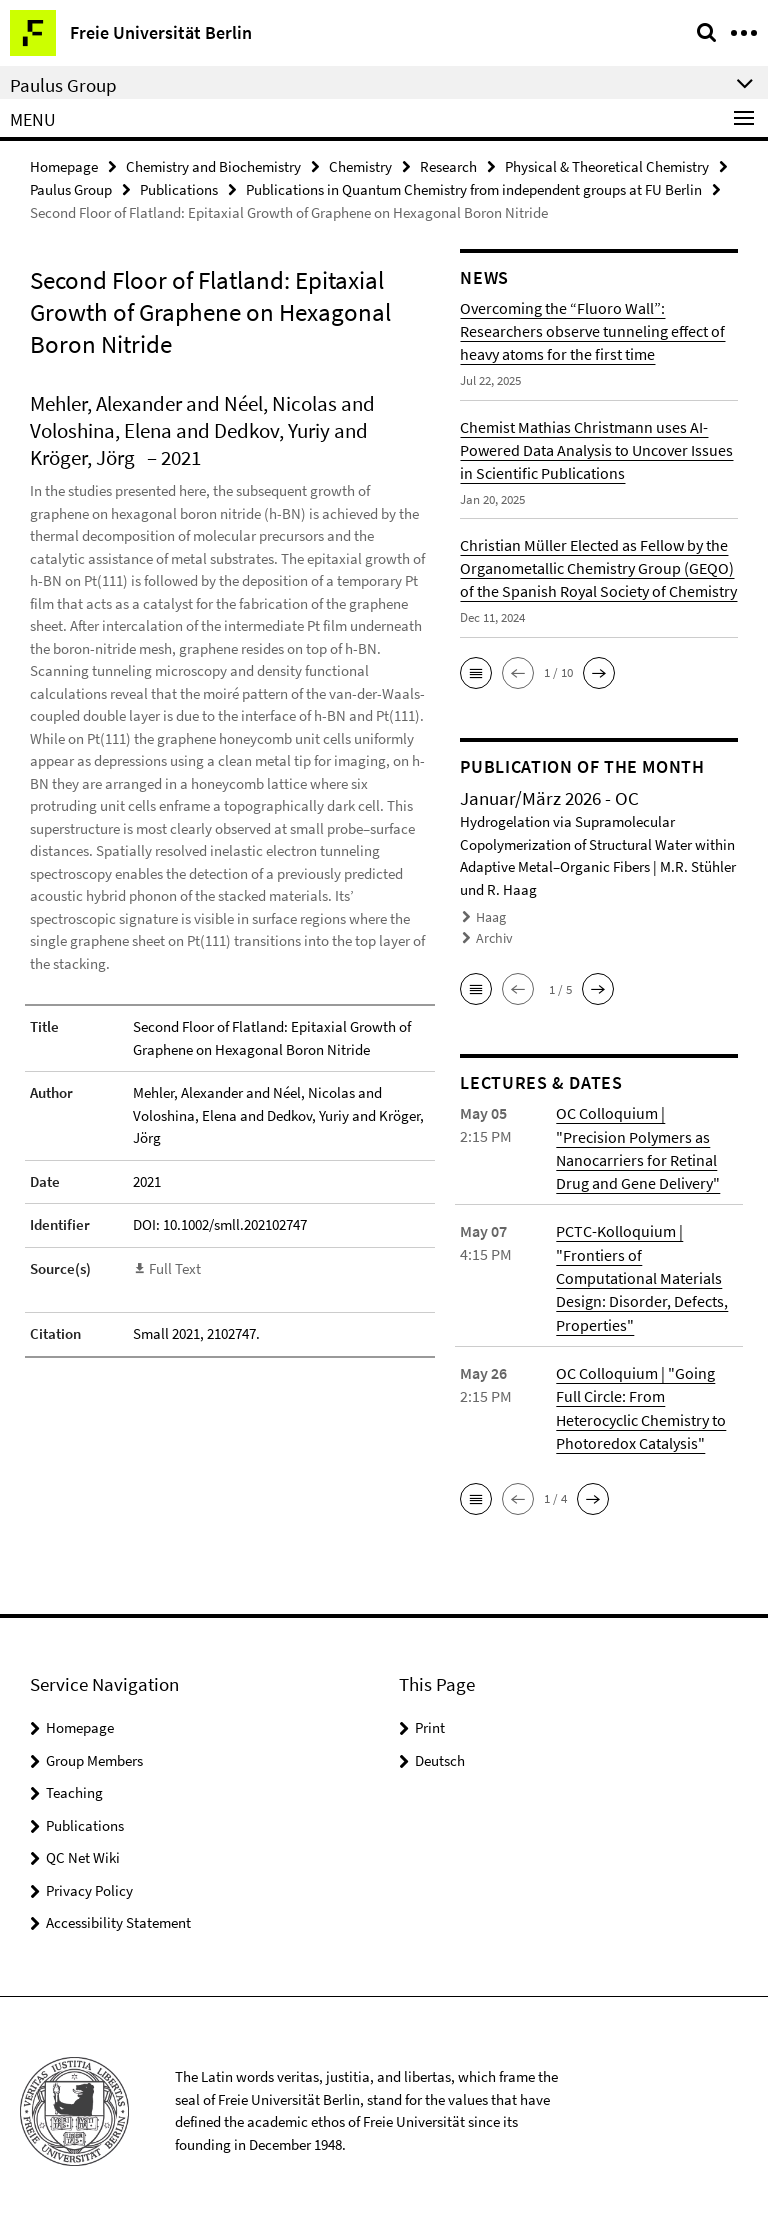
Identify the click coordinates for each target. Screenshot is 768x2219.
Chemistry (360, 166)
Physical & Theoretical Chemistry (607, 166)
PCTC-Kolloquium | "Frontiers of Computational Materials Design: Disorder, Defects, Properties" (642, 1274)
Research (448, 166)
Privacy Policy (89, 1883)
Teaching (74, 1786)
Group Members (94, 1753)
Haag (490, 917)
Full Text (175, 1267)
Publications (179, 189)
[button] (476, 672)
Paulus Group (71, 189)
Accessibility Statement (118, 1916)
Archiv (493, 936)
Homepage (64, 166)
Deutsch (440, 1753)
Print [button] (430, 1721)
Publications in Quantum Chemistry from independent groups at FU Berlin (474, 189)
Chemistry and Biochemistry (213, 166)
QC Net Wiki (83, 1851)
